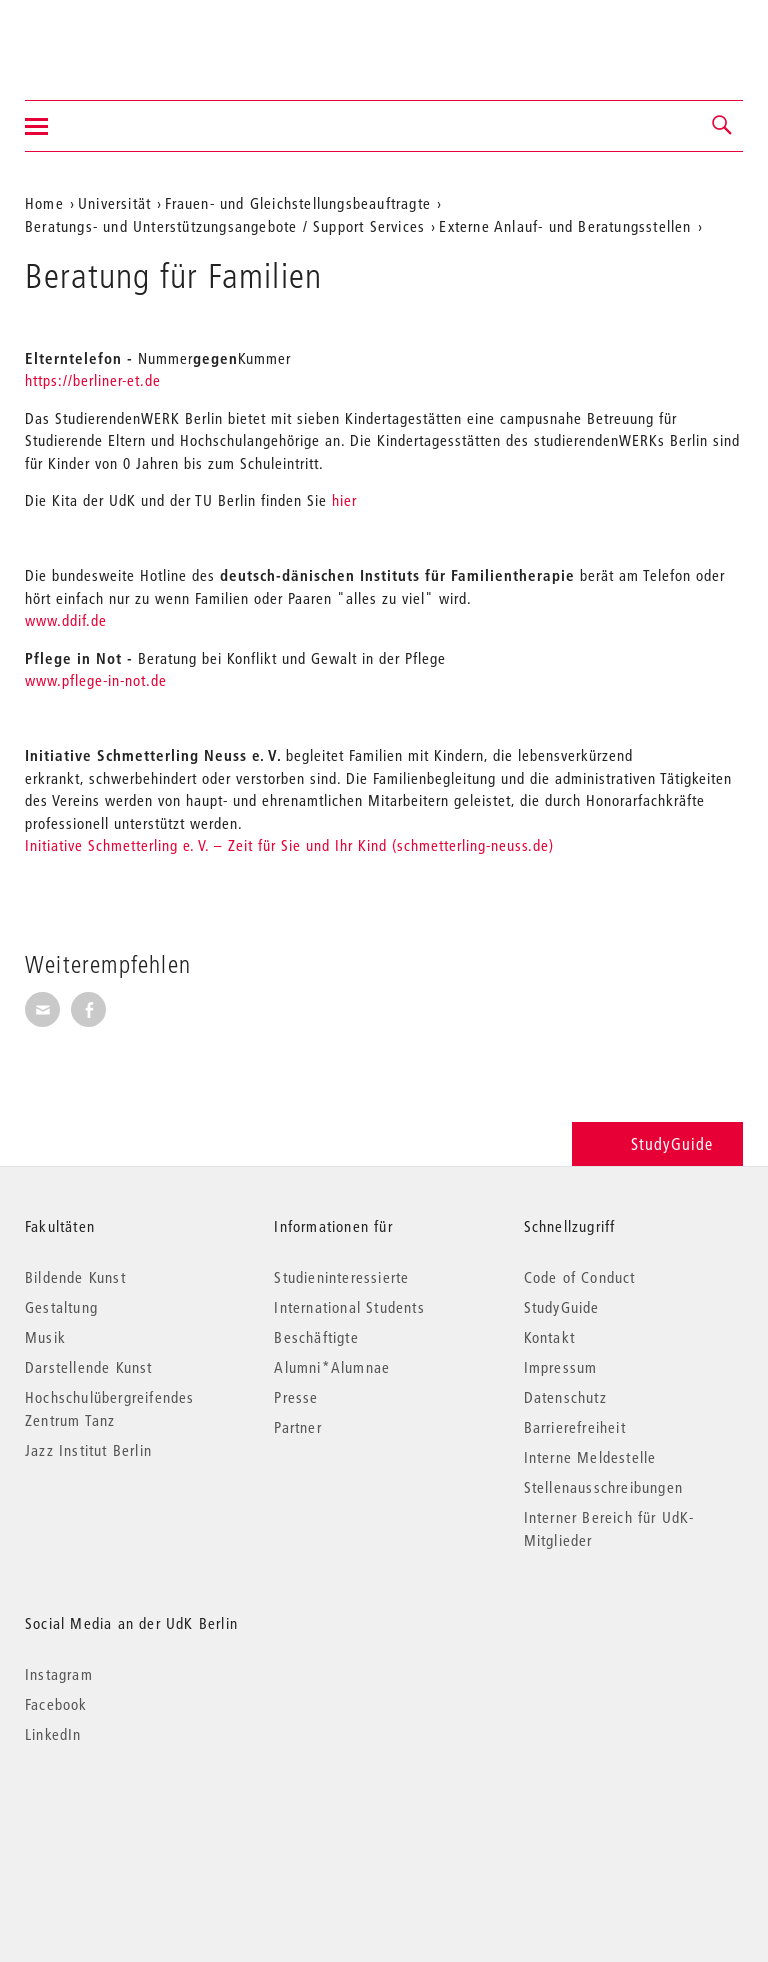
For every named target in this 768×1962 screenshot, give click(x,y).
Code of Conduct (580, 1277)
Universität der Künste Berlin (103, 37)
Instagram (59, 1674)
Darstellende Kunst (89, 1367)
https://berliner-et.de (93, 380)
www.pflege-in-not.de (96, 680)
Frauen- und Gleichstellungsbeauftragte (298, 203)
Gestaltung (61, 1307)
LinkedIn (53, 1734)
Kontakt (549, 1337)
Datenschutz (565, 1397)
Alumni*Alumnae (332, 1367)
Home (44, 203)
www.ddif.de (66, 620)
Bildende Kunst (75, 1277)
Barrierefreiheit (575, 1427)
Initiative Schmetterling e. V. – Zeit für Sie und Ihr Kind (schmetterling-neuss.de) (289, 845)
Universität (114, 203)
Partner (297, 1427)
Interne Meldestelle (590, 1457)
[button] (723, 126)
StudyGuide (657, 1143)
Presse (296, 1397)
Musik (45, 1337)
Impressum (561, 1367)
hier (344, 500)
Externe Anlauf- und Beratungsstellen (565, 226)
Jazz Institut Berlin (88, 1450)
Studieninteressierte (341, 1277)
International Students (349, 1307)
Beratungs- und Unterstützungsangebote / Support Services (225, 226)
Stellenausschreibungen (603, 1487)
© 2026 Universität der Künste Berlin (129, 1818)
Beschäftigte (316, 1337)
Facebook (56, 1704)
